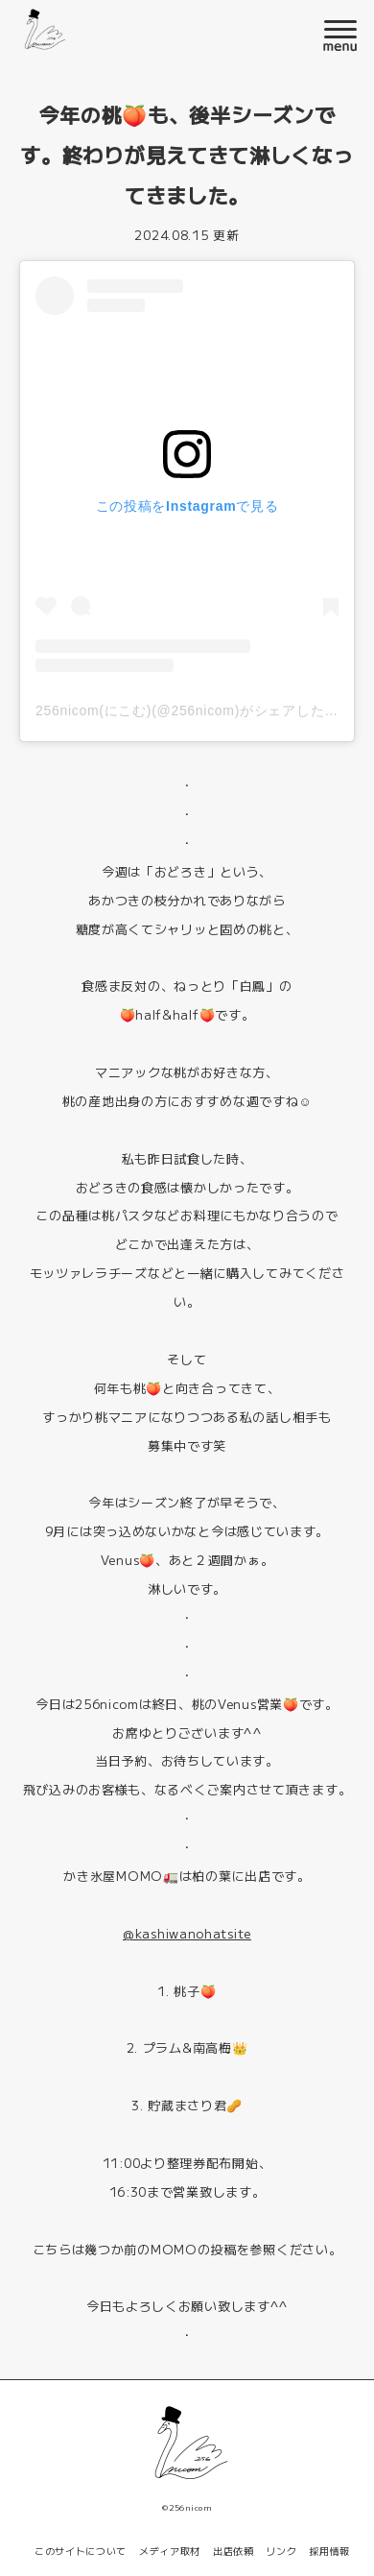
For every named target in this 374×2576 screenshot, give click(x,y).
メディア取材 (169, 2550)
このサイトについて (81, 2550)
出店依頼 (233, 2550)
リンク (281, 2550)
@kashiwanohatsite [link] (187, 1933)
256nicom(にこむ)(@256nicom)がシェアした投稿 (194, 710)
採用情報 (329, 2550)
